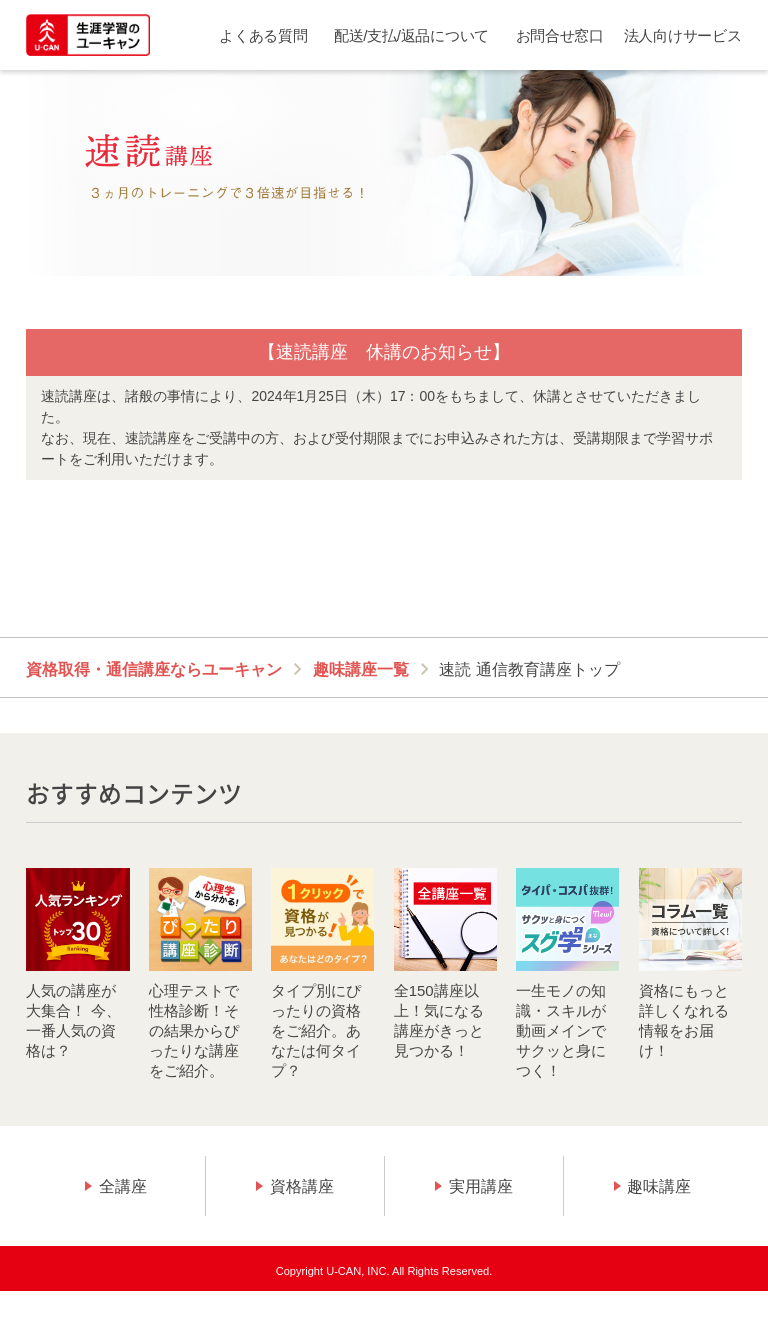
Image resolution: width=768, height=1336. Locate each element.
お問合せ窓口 (560, 35)
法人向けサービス (683, 35)
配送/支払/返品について (411, 35)
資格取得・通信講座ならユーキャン (154, 669)
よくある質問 (263, 35)
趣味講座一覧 (361, 669)
